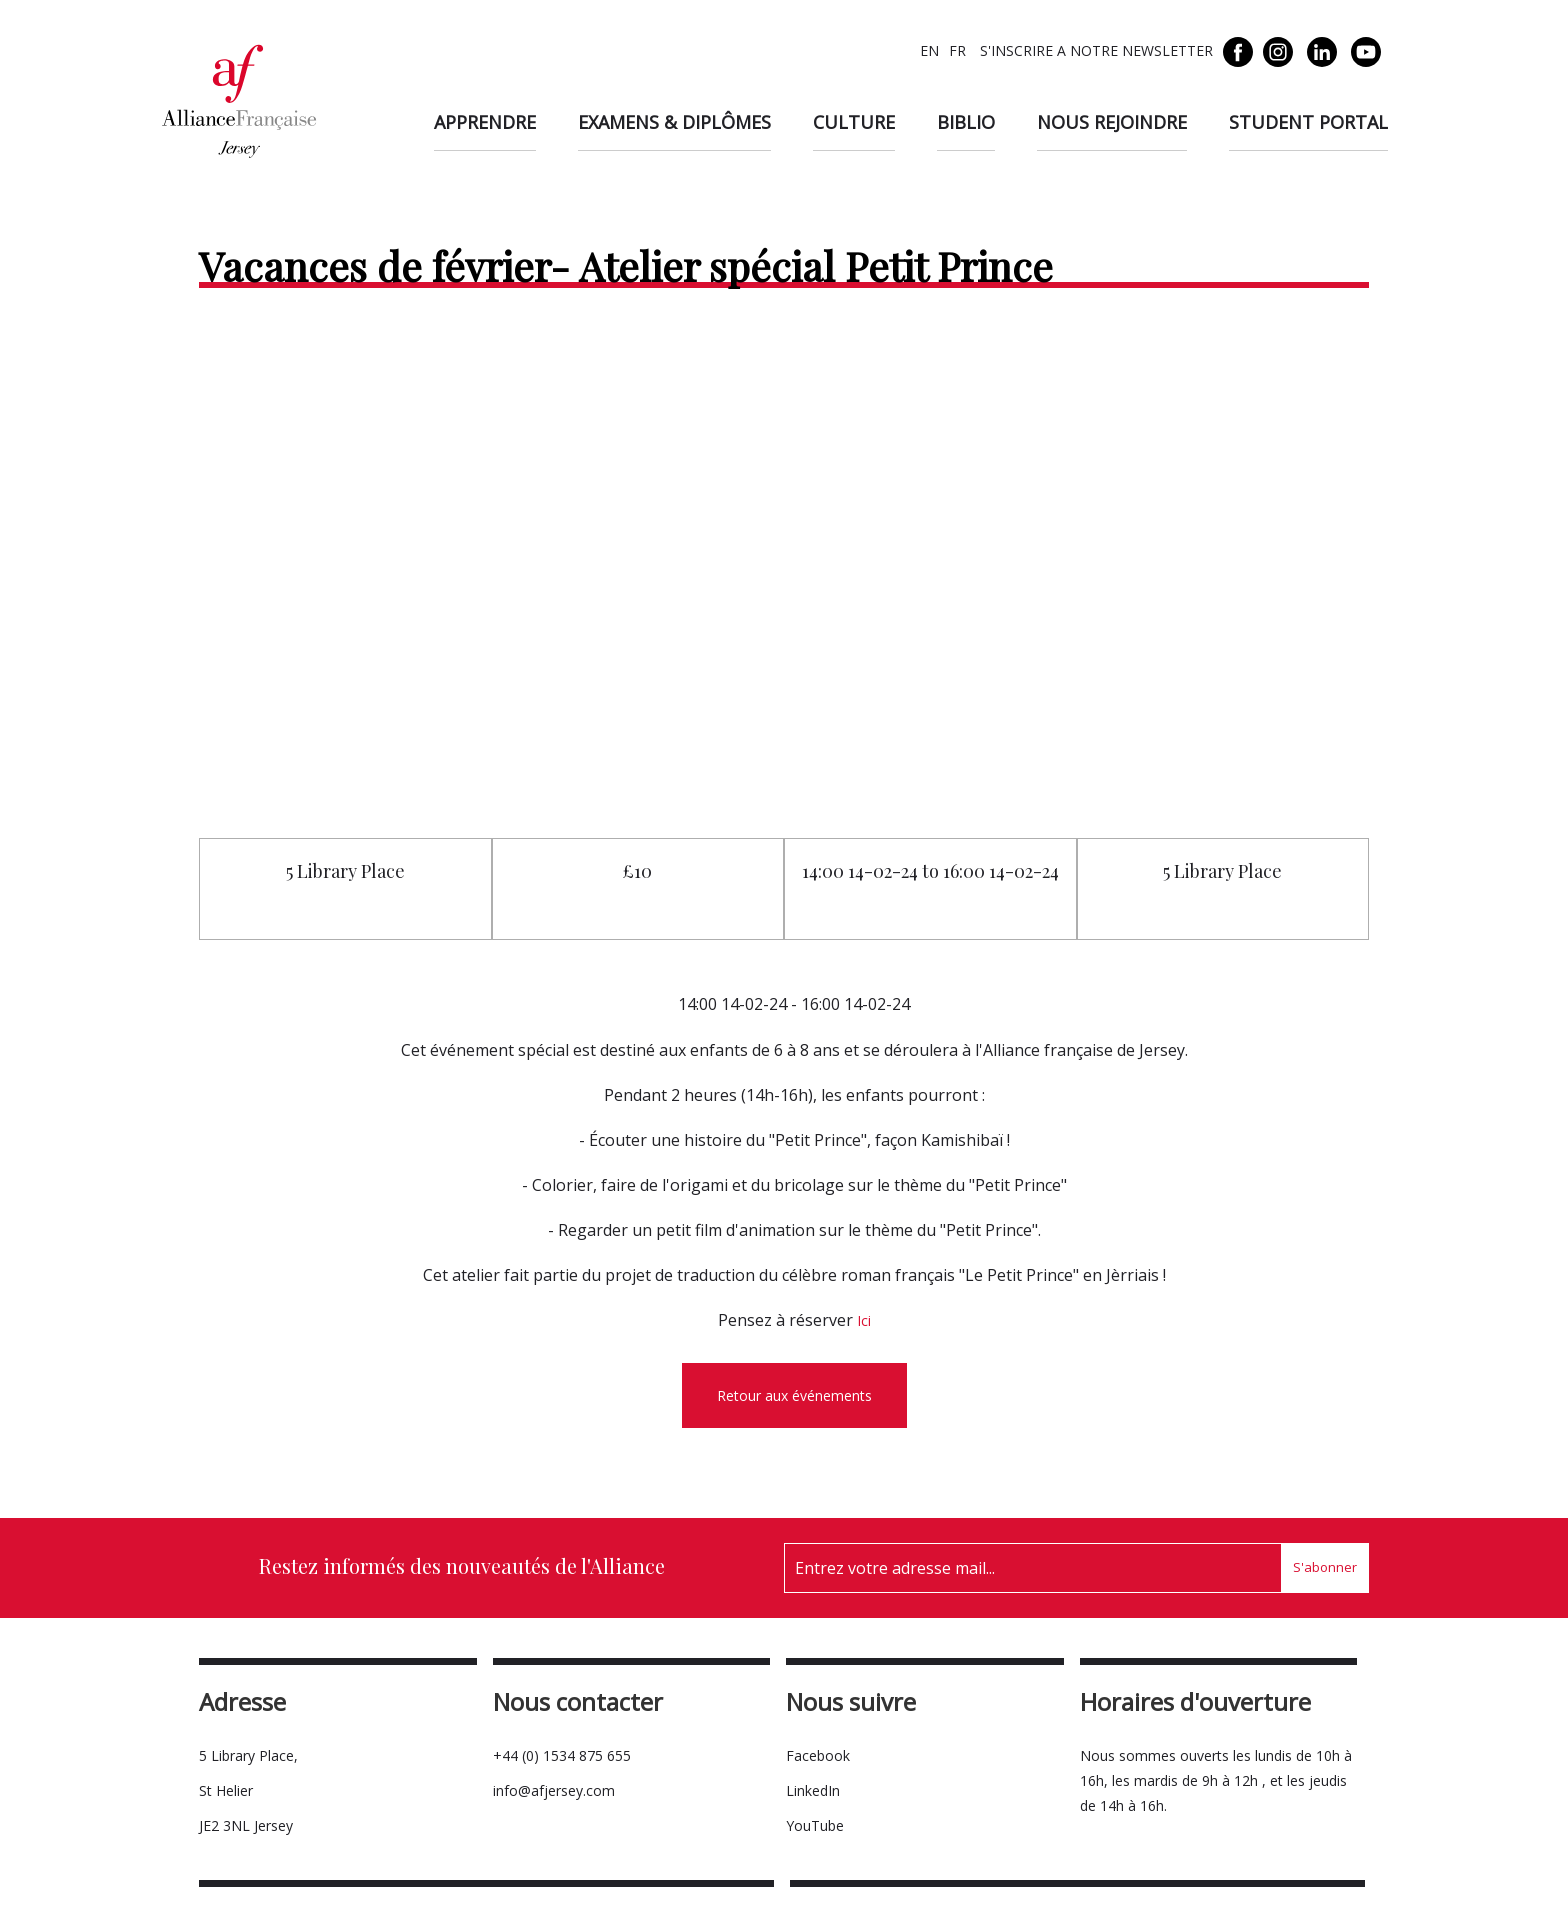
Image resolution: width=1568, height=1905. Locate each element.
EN (929, 50)
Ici (864, 1320)
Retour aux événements (794, 1395)
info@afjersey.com (554, 1790)
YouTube (815, 1825)
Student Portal (1308, 122)
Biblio (966, 122)
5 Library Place (345, 871)
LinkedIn (813, 1790)
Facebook (818, 1755)
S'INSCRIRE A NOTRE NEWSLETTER (1094, 50)
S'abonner (1325, 1567)
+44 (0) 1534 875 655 (562, 1755)
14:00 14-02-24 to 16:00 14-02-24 (930, 871)
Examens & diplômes (674, 122)
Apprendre (485, 122)
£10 (637, 871)
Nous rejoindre (1112, 122)
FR (957, 50)
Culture (854, 122)
